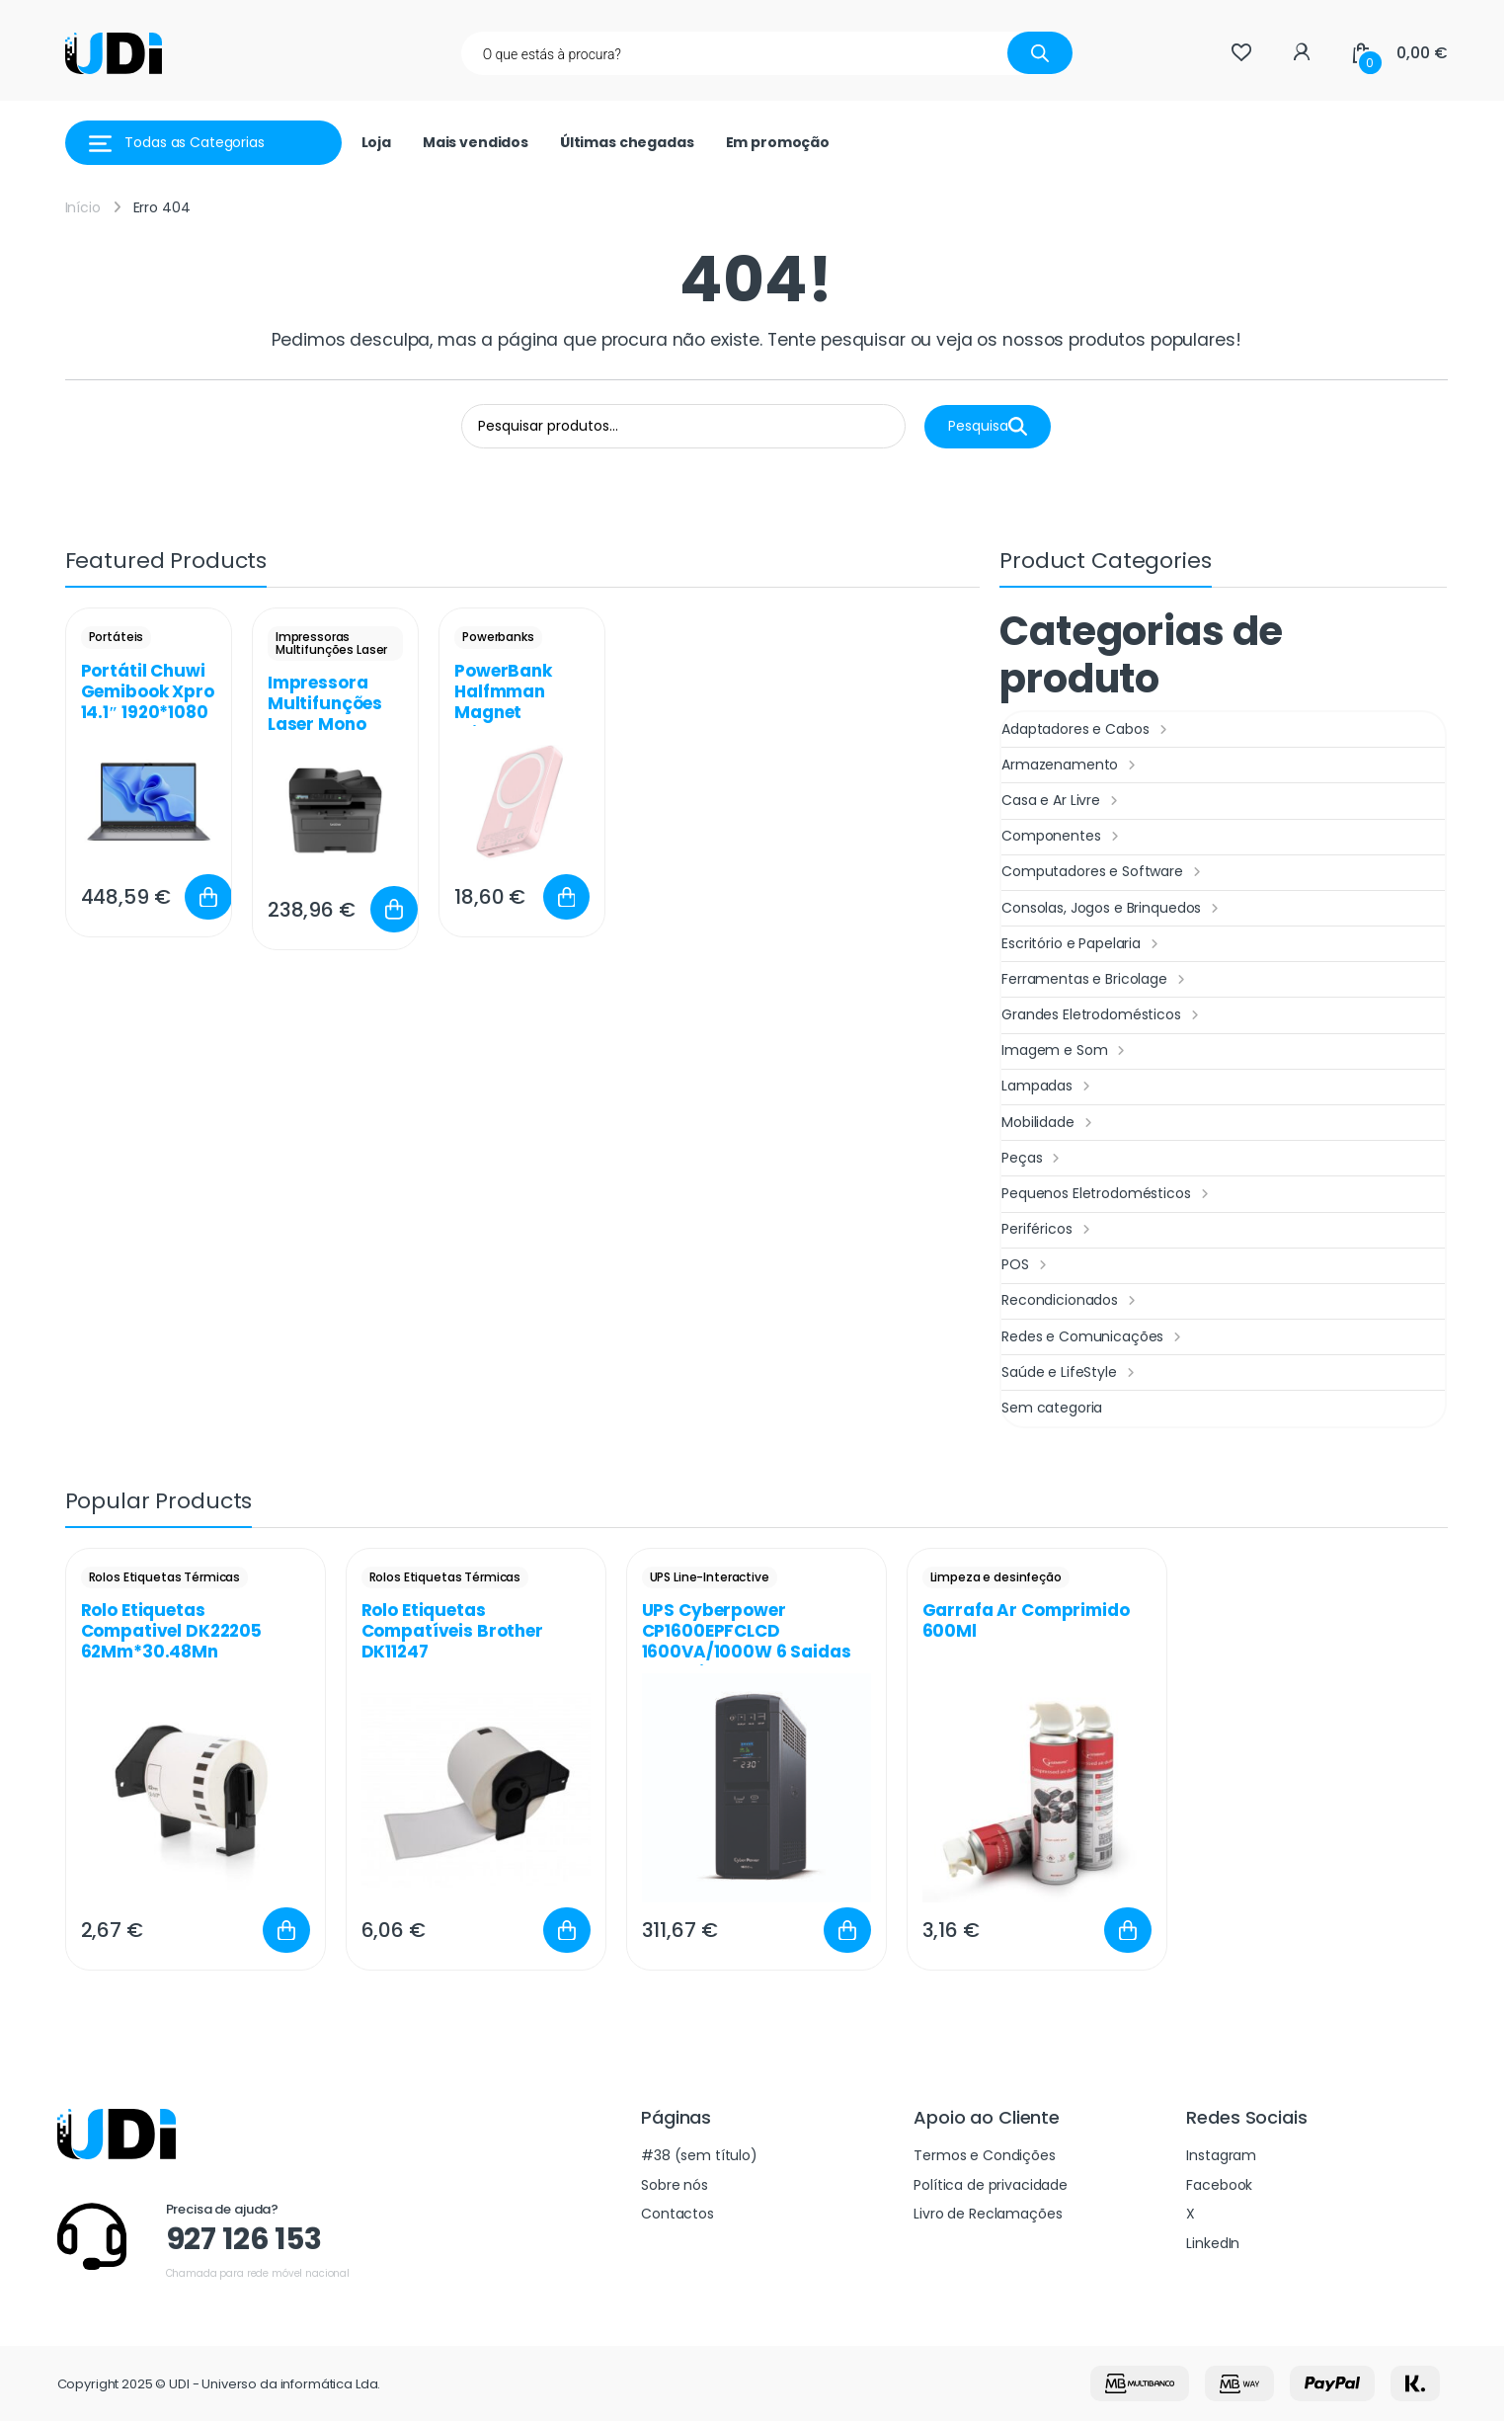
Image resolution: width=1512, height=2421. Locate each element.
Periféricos (1047, 1230)
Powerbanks (498, 636)
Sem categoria (1051, 1407)
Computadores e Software (1103, 872)
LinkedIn (1212, 2243)
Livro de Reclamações (988, 2213)
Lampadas (1048, 1086)
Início (83, 207)
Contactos (677, 2213)
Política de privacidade (991, 2185)
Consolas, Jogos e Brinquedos (1112, 909)
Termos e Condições (984, 2155)
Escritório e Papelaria (1082, 944)
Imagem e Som (1065, 1051)
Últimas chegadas (627, 142)
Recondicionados (1071, 1301)
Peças (1033, 1158)
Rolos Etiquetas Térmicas (165, 1577)
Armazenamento (1071, 765)
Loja (376, 142)
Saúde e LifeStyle (1070, 1373)
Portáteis (116, 636)
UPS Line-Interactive (709, 1577)
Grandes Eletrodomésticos (1102, 1015)
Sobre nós (674, 2185)
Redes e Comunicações (1093, 1337)
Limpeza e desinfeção (996, 1577)
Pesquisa (987, 426)
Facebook (1219, 2185)
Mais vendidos (475, 142)
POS (1026, 1265)
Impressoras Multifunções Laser (331, 643)
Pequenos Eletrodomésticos (1107, 1194)
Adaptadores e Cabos (1086, 730)
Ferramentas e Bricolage (1095, 980)
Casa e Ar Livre (1062, 801)
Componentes (1062, 836)
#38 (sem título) (699, 2155)
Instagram (1221, 2155)
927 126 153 (244, 2239)
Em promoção (778, 142)
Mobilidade (1048, 1123)
